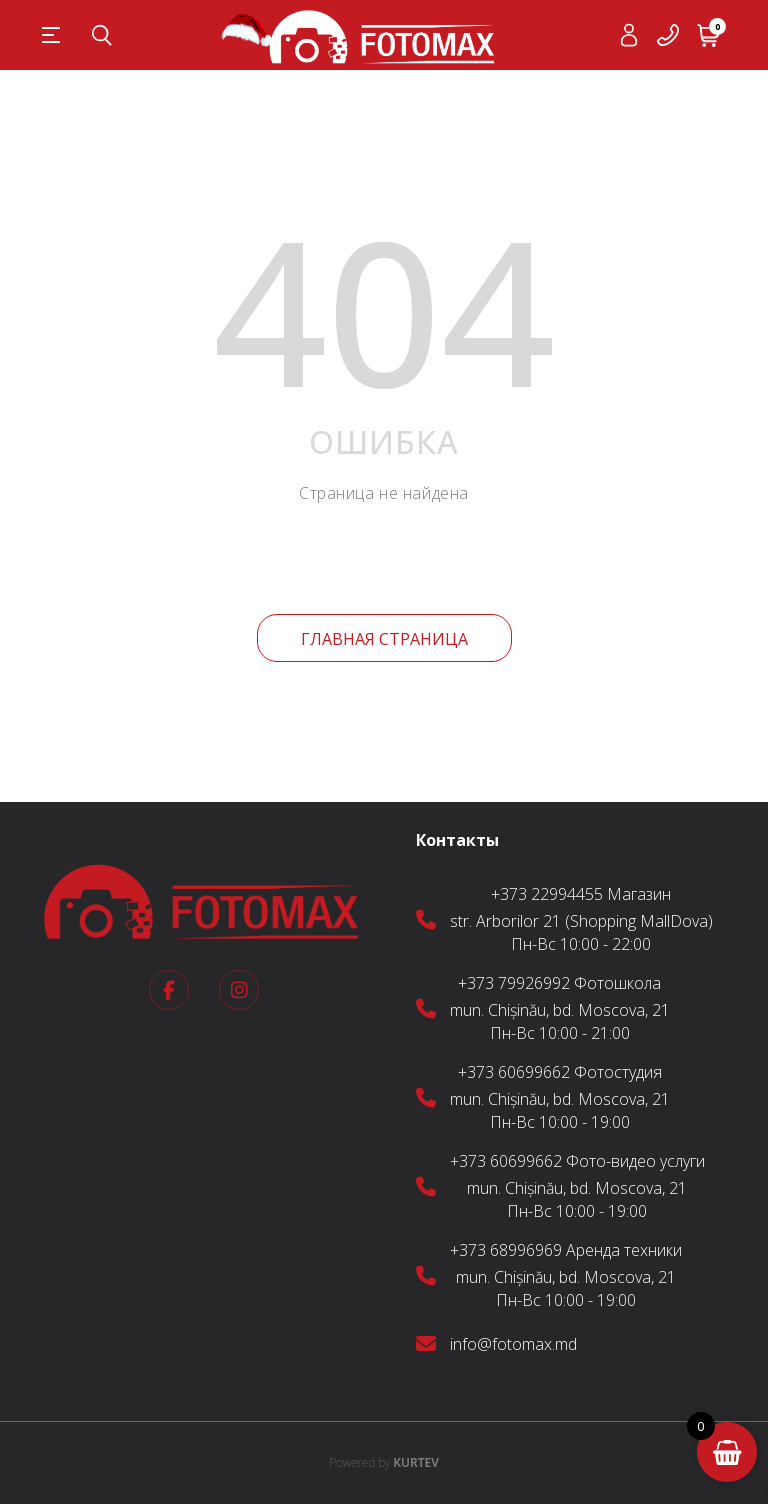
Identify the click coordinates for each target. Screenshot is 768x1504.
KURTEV (384, 1462)
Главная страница (384, 639)
